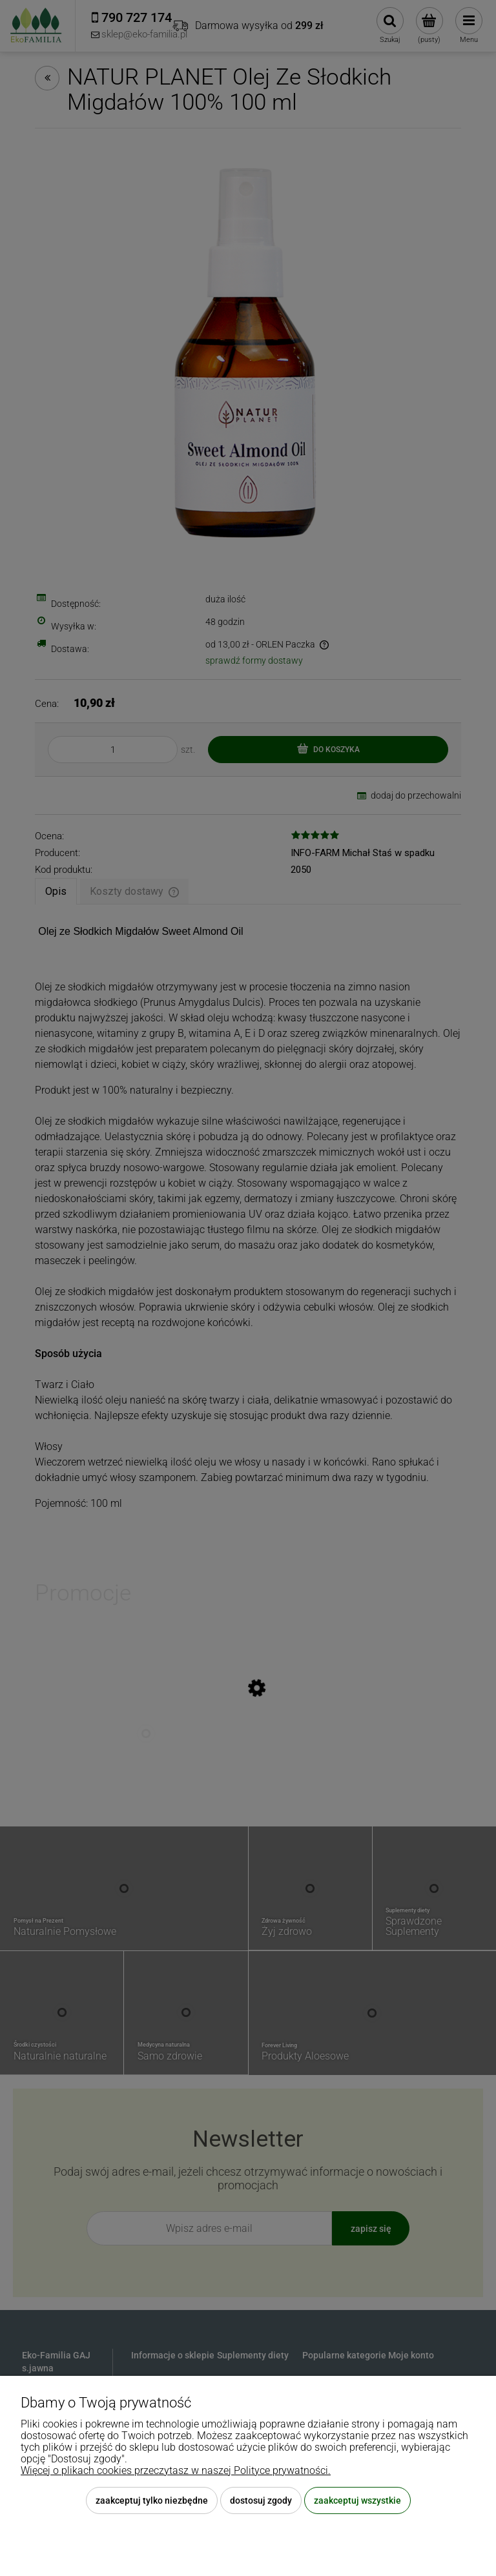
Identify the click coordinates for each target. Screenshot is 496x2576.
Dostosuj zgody (261, 2500)
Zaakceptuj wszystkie (357, 2500)
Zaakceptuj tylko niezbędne (152, 2500)
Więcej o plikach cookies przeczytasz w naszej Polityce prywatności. (176, 2470)
